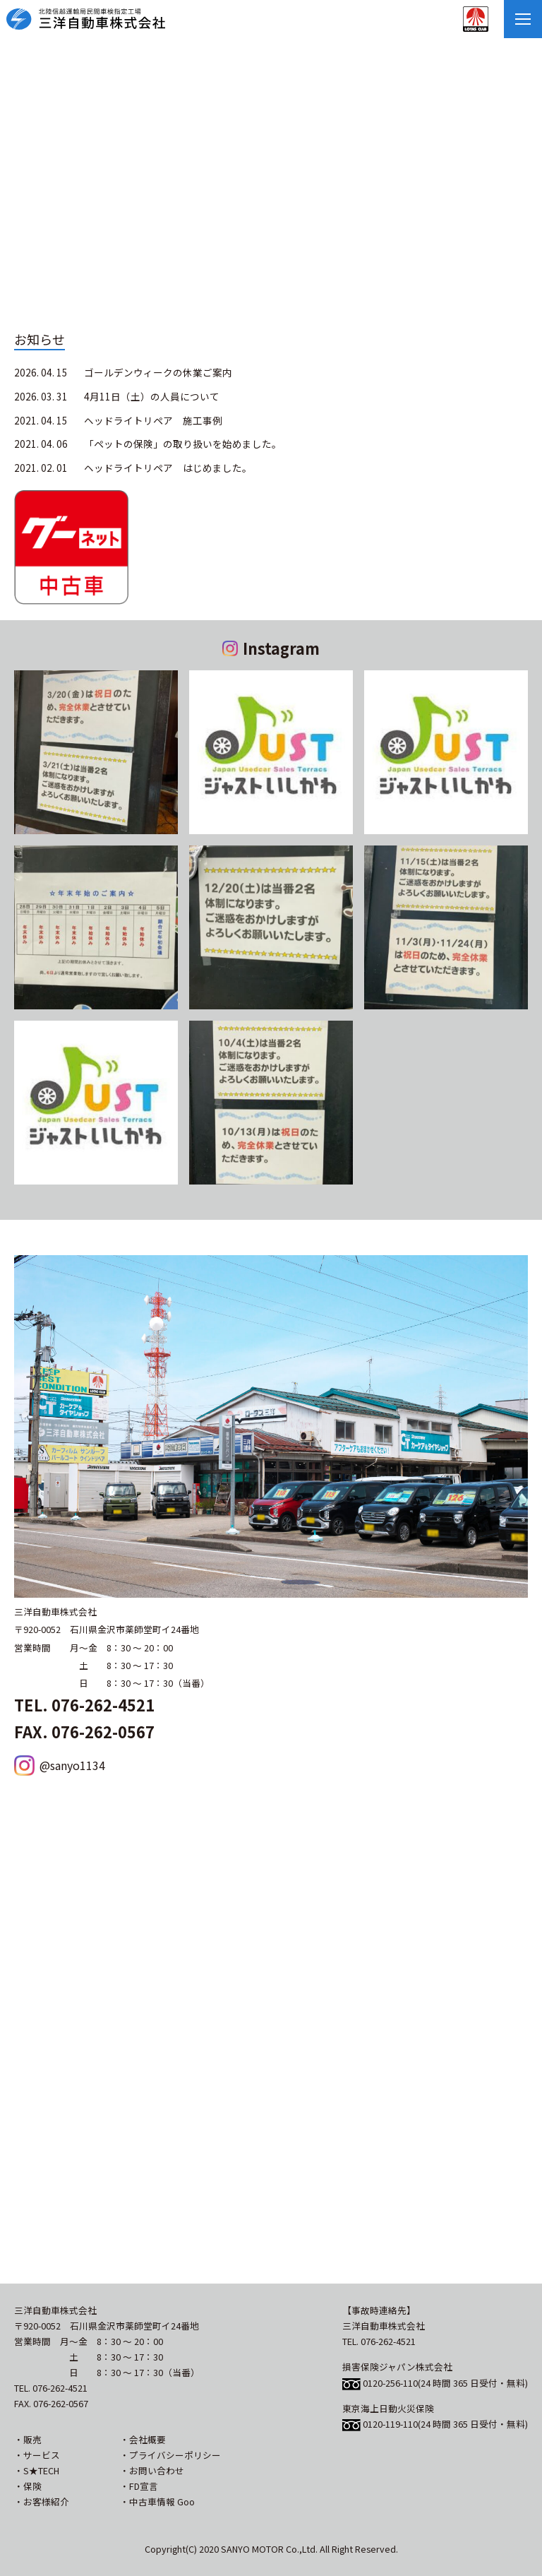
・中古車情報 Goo (157, 2501)
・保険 (28, 2486)
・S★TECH (36, 2470)
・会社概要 (143, 2439)
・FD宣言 (139, 2486)
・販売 (28, 2439)
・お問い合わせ (152, 2470)
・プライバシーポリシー (170, 2455)
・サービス (37, 2455)
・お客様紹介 (41, 2501)
